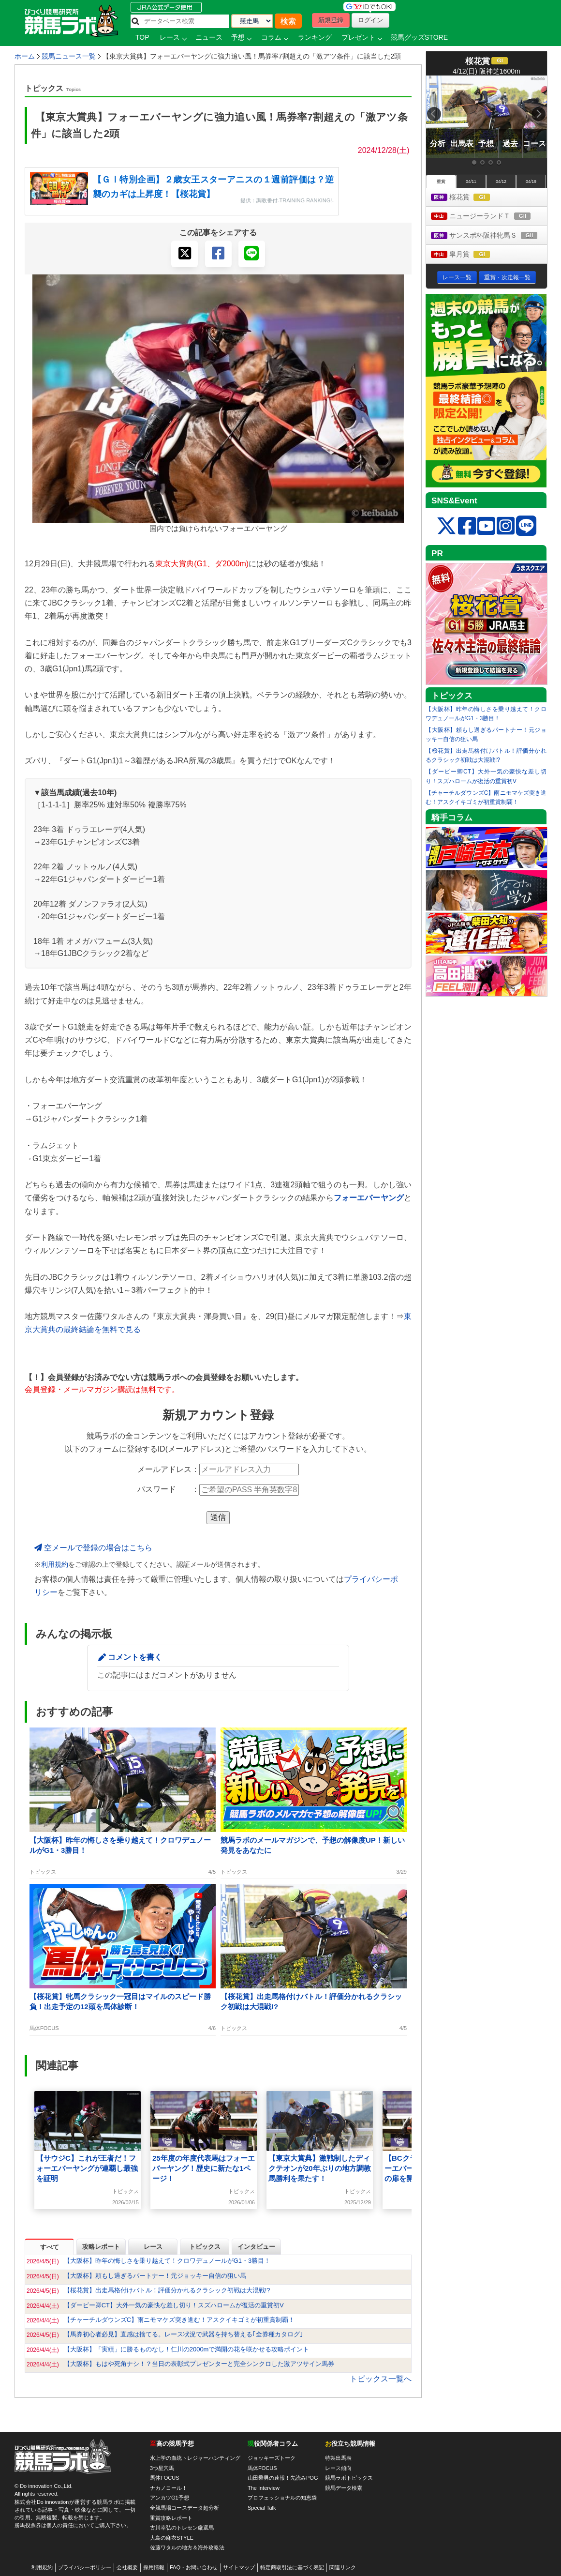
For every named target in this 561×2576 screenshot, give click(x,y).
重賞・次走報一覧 (507, 277)
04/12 (501, 181)
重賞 (441, 181)
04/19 (531, 181)
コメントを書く (135, 1657)
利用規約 (54, 1564)
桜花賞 (469, 197)
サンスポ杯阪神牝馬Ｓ (489, 236)
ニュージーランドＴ (489, 216)
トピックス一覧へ (381, 2379)
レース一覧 (457, 277)
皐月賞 (469, 254)
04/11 (471, 181)
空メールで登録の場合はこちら (93, 1548)
